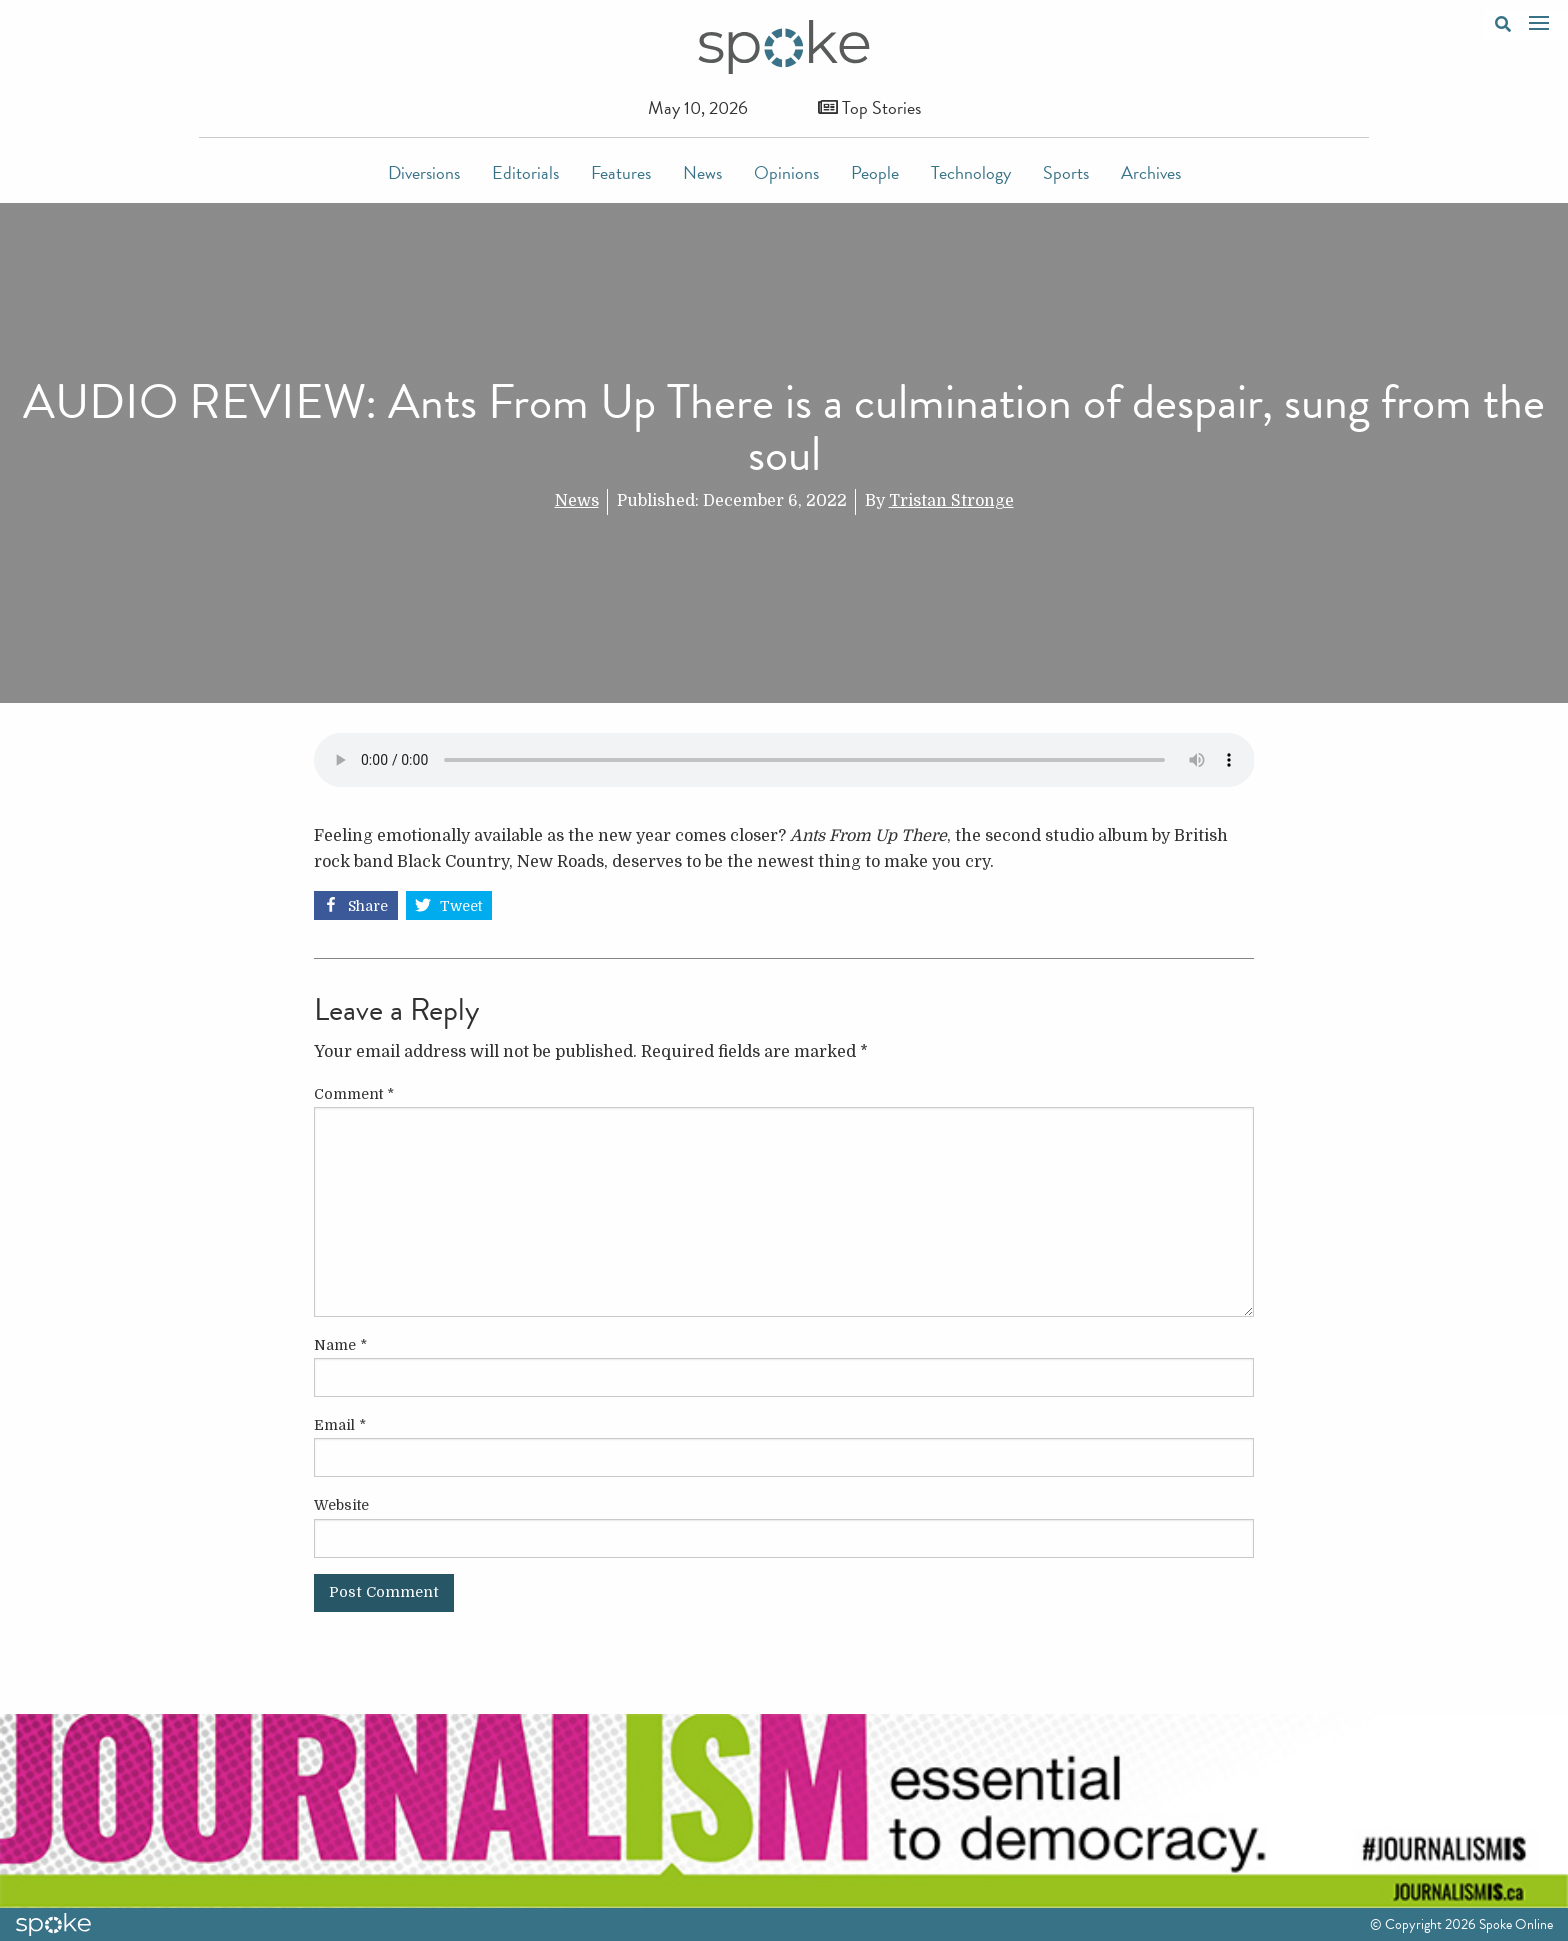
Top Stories (869, 107)
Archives (1151, 172)
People (875, 172)
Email (340, 1425)
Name (340, 1345)
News (702, 172)
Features (621, 172)
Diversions (424, 172)
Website (341, 1505)
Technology (971, 172)
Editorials (525, 172)
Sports (1066, 172)
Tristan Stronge (951, 501)
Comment (354, 1094)
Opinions (786, 172)
